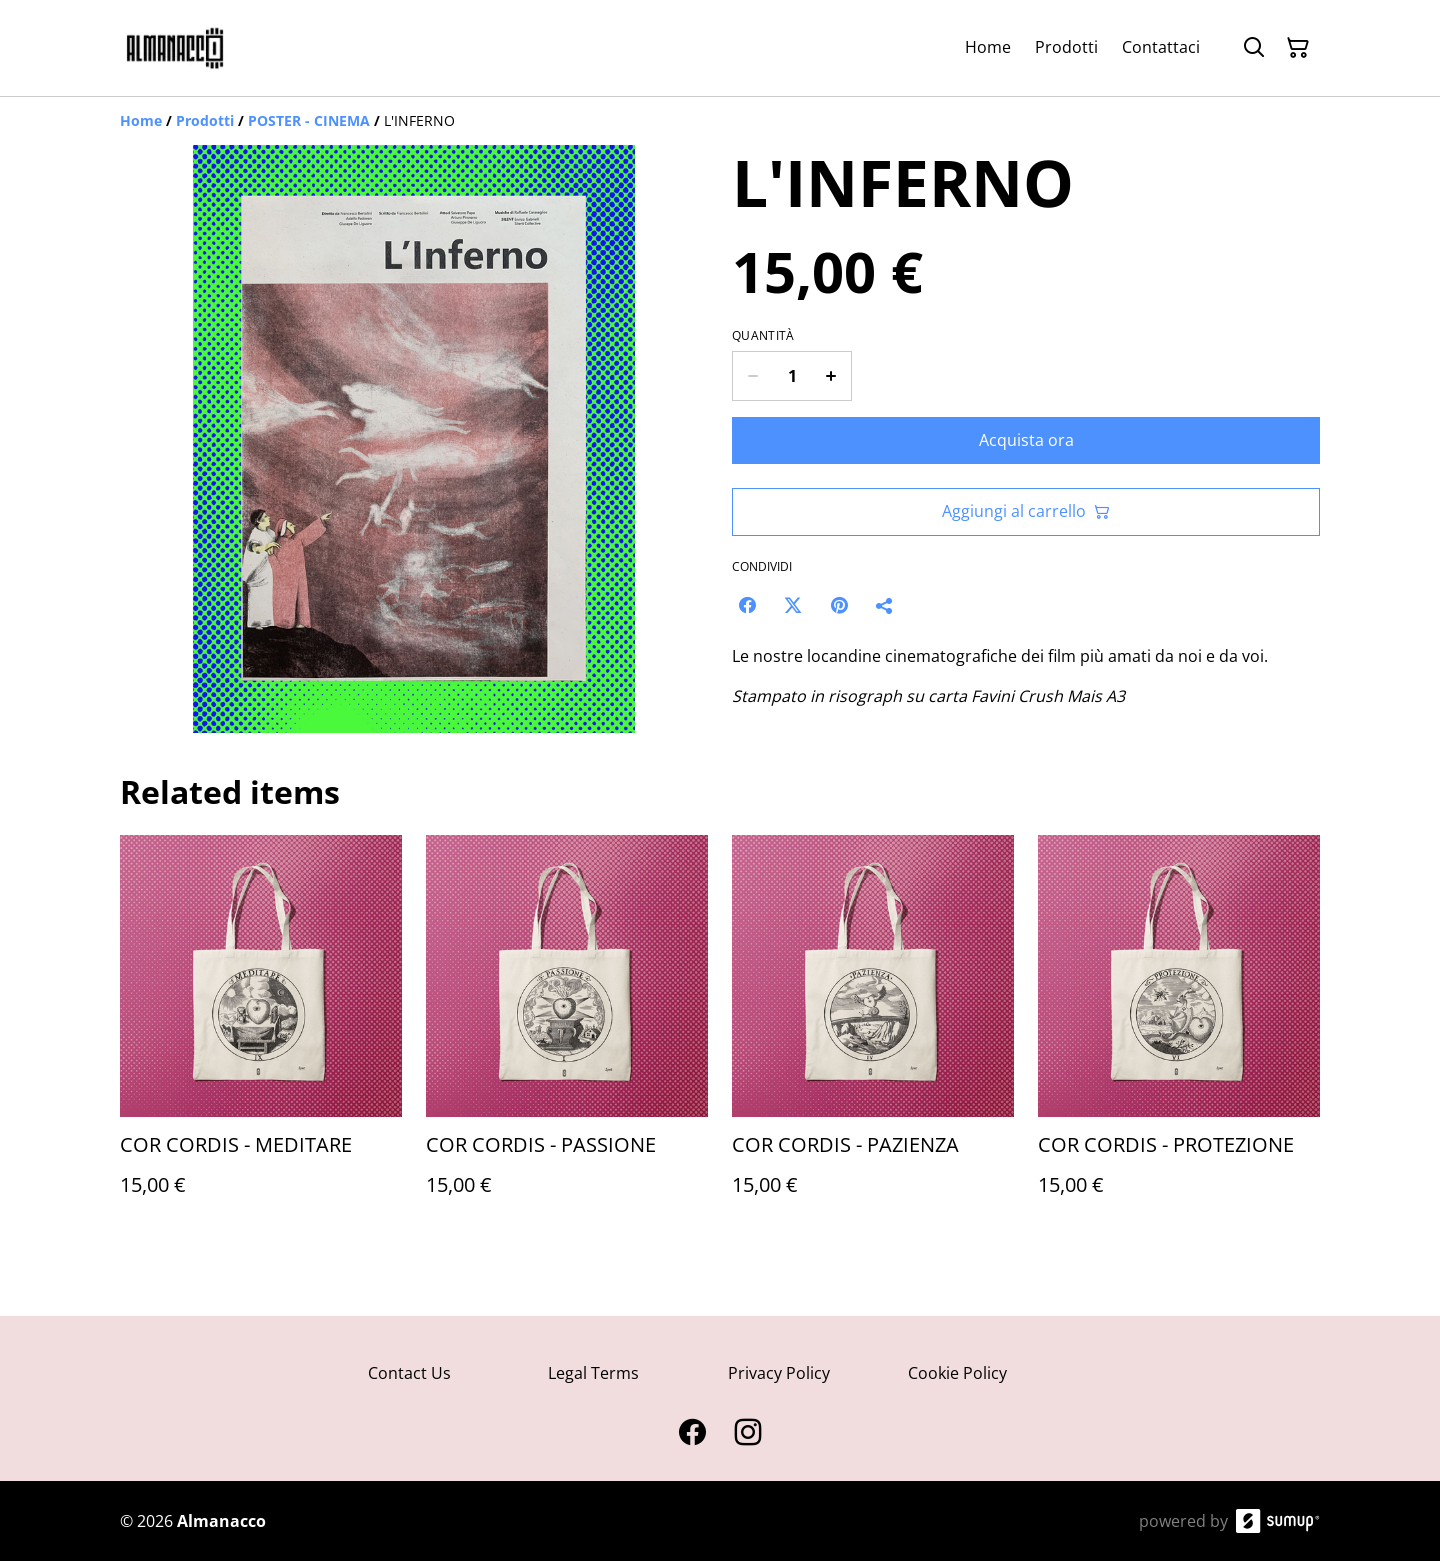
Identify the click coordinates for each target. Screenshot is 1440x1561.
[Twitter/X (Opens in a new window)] (793, 605)
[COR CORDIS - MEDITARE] (261, 1035)
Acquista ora (1026, 440)
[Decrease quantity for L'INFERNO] (752, 376)
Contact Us (409, 1373)
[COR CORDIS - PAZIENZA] (873, 1035)
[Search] (1254, 48)
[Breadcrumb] (720, 121)
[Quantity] (792, 376)
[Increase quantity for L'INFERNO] (831, 376)
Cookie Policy (957, 1373)
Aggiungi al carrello (1026, 511)
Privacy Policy (779, 1373)
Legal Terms (593, 1373)
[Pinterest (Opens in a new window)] (839, 605)
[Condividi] (885, 605)
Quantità (763, 336)
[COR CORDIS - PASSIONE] (567, 1035)
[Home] (141, 120)
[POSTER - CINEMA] (309, 120)
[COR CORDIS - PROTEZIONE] (1179, 1035)
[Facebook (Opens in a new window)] (747, 605)
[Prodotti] (205, 120)
